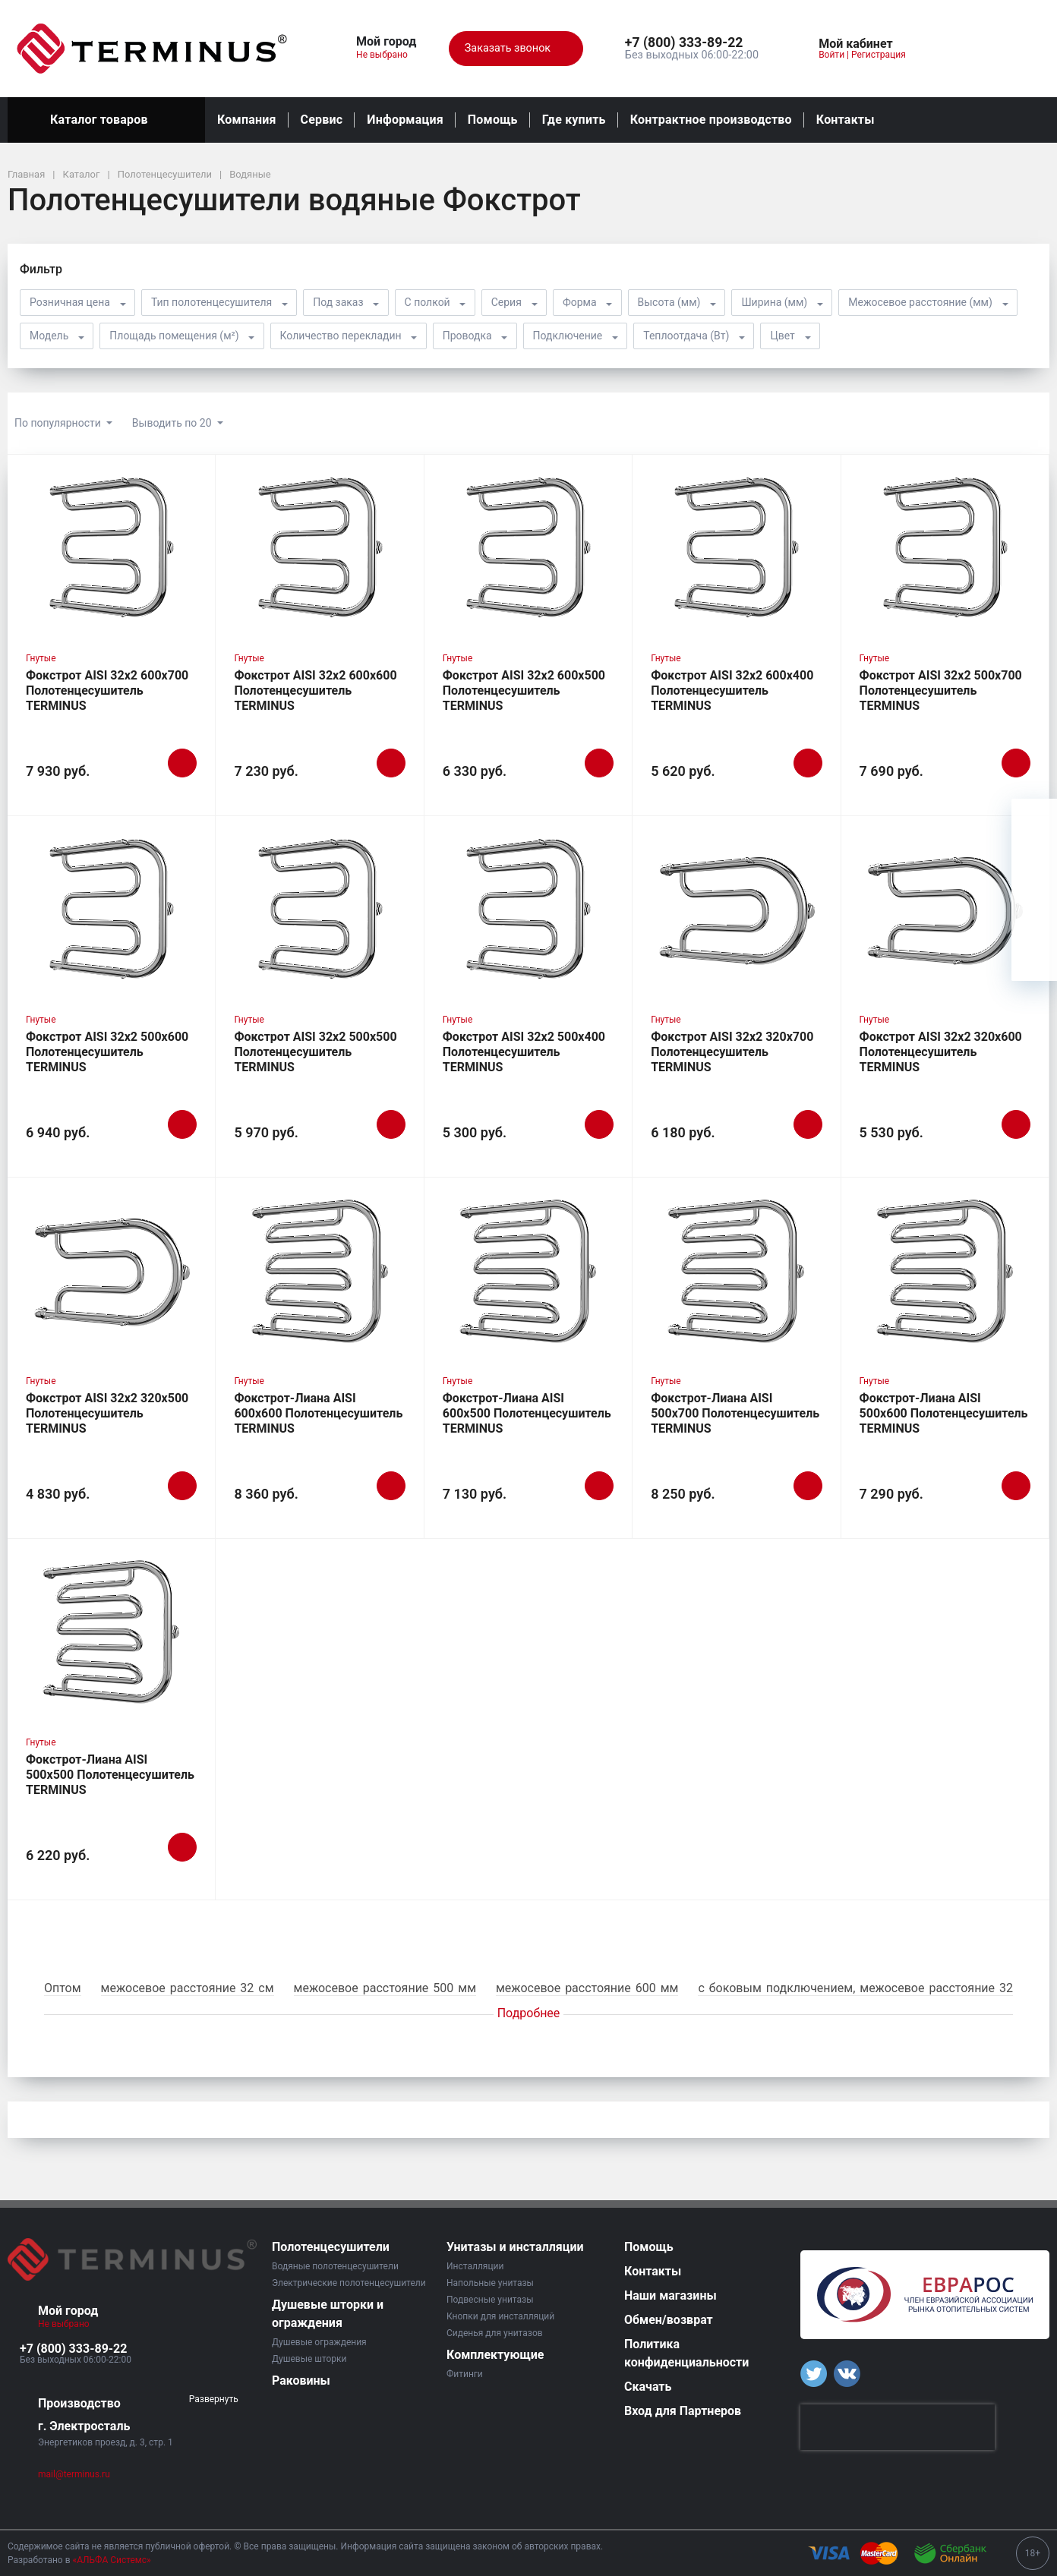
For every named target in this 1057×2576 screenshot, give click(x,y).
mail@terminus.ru (74, 2474)
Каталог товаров (106, 120)
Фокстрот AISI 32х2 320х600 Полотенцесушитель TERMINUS (941, 1051)
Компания (246, 119)
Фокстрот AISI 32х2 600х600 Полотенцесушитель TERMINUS (315, 690)
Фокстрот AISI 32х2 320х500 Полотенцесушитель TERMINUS (107, 1413)
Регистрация (878, 54)
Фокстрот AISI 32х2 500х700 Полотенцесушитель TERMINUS (941, 690)
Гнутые (41, 658)
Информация (405, 119)
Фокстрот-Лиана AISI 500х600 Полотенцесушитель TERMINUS (944, 1413)
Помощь (493, 119)
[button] (692, 43)
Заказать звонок (516, 48)
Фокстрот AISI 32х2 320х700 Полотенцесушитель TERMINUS (732, 1051)
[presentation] (897, 2427)
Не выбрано (387, 54)
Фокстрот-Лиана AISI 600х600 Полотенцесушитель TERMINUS (318, 1413)
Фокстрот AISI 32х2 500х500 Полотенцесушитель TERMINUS (315, 1051)
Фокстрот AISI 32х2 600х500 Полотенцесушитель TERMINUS (524, 690)
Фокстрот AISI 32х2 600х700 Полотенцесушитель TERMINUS (107, 690)
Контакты (845, 119)
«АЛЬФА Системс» (112, 2560)
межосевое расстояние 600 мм (587, 1988)
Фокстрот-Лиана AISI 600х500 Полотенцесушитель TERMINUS (527, 1413)
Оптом (62, 1988)
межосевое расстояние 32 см (187, 1988)
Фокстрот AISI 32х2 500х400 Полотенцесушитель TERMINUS (524, 1051)
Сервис (322, 119)
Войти (831, 54)
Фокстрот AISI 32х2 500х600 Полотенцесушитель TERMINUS (107, 1051)
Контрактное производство (711, 119)
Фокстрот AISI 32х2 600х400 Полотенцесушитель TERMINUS (732, 690)
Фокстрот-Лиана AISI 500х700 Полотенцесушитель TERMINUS (735, 1413)
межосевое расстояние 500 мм (385, 1988)
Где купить (574, 119)
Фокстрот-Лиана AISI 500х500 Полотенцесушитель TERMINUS (110, 1774)
